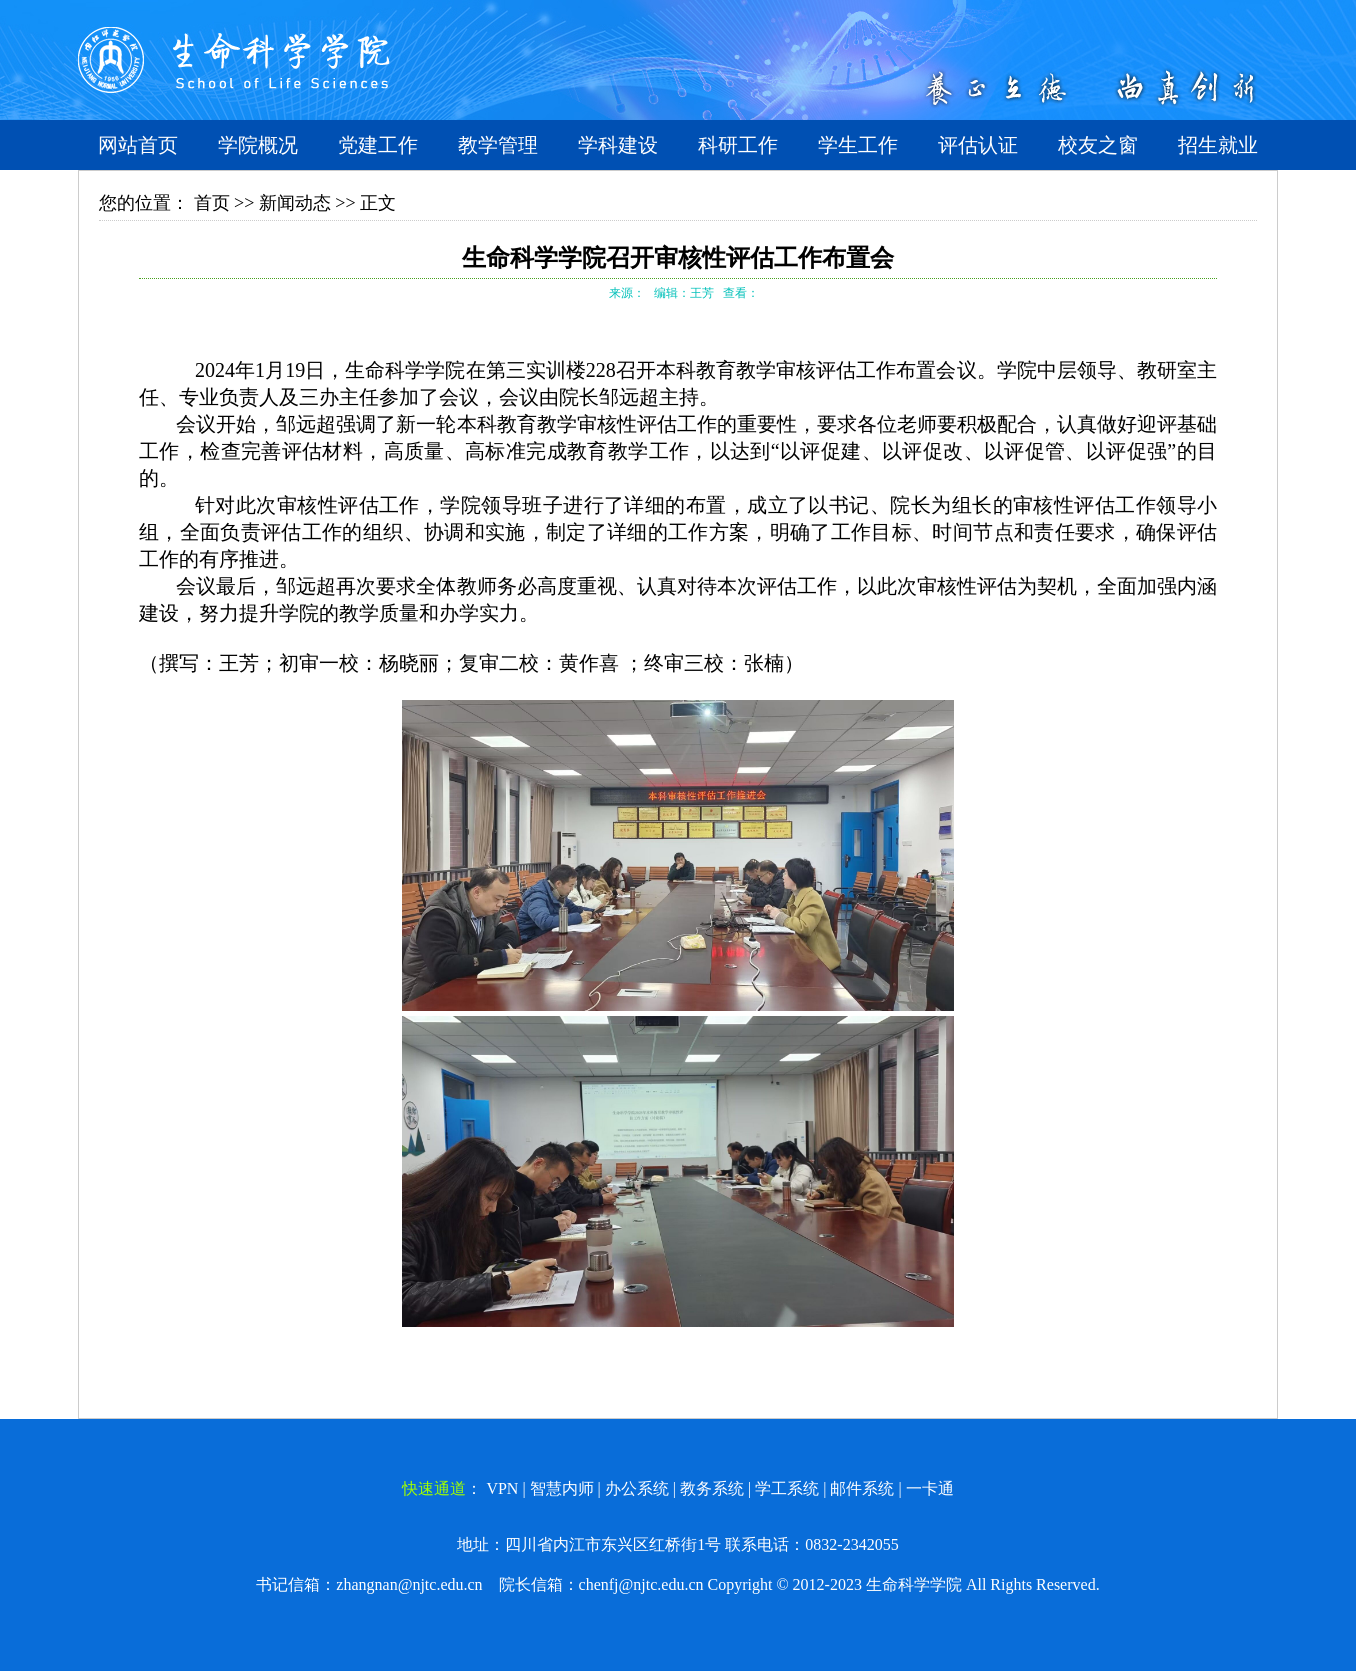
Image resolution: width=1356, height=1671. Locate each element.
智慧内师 (562, 1488)
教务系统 (712, 1488)
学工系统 (787, 1488)
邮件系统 (862, 1488)
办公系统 (637, 1488)
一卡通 (930, 1488)
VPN (502, 1488)
